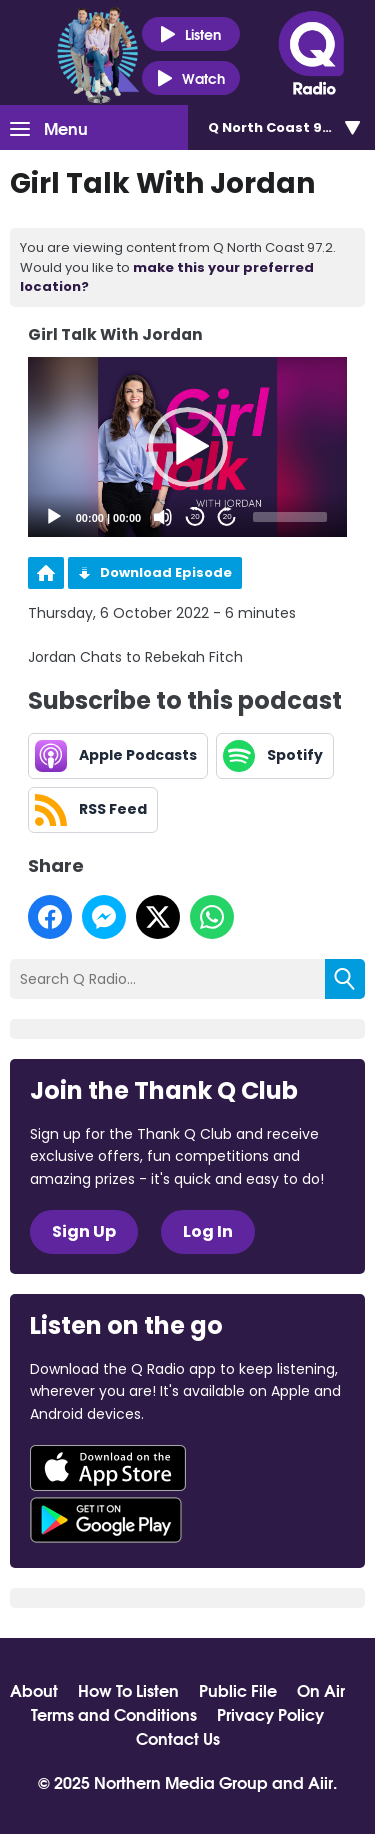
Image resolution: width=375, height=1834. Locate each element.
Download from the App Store (108, 1468)
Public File (238, 1690)
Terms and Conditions (114, 1714)
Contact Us (178, 1738)
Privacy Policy (270, 1714)
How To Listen (128, 1690)
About (34, 1690)
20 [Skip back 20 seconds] (195, 516)
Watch (191, 78)
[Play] (54, 517)
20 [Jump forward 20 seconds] (227, 516)
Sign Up (84, 1231)
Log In (208, 1231)
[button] (188, 447)
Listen (190, 34)
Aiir (320, 1781)
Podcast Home (46, 573)
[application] (188, 447)
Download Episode (166, 572)
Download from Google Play (106, 1520)
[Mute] (163, 517)
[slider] (290, 517)
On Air (321, 1690)
